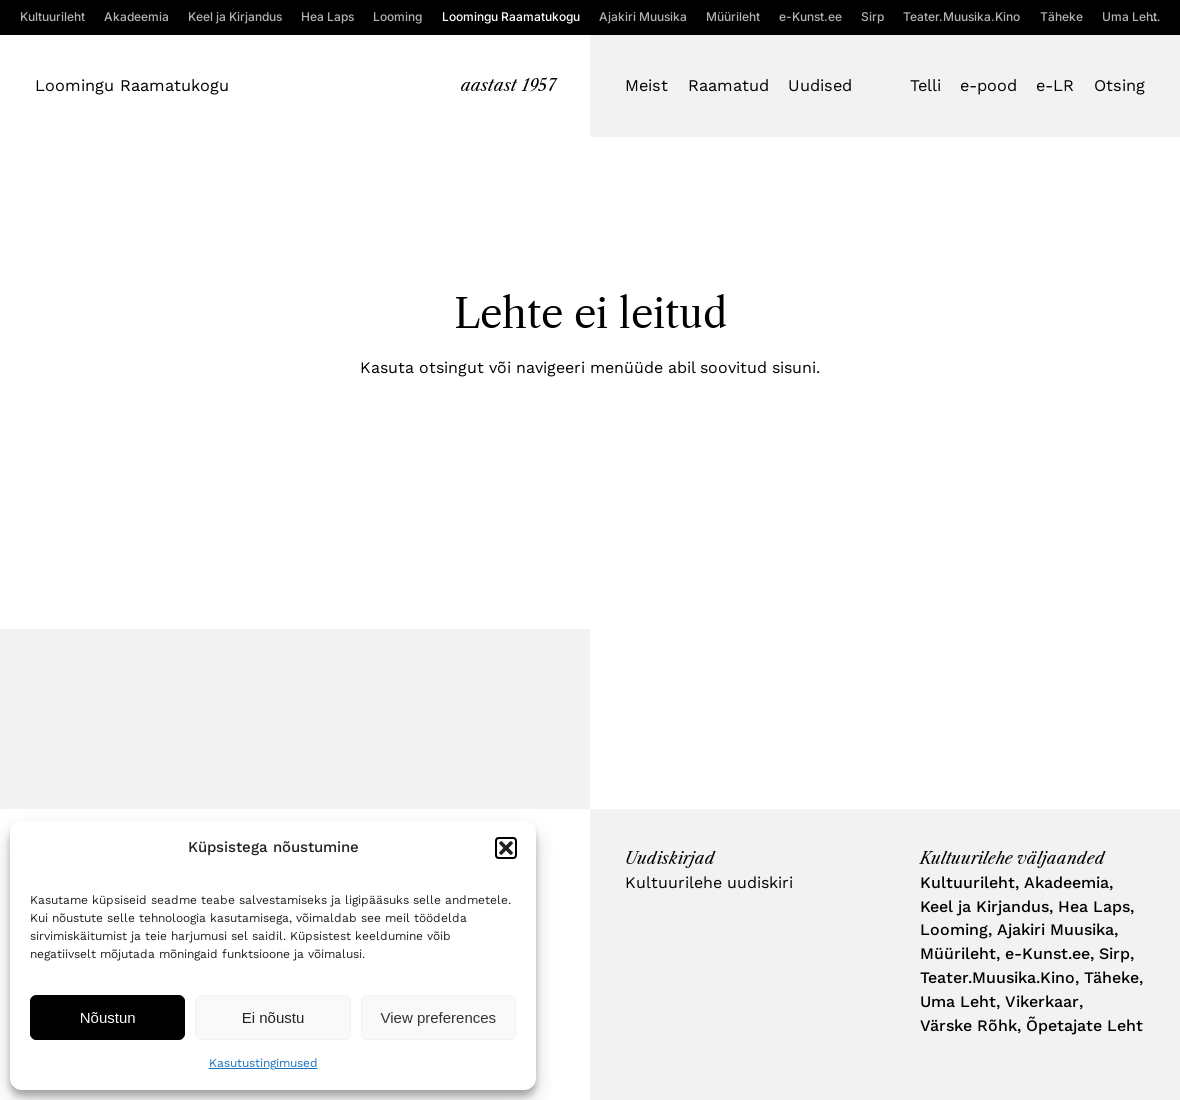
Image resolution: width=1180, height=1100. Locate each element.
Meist (646, 85)
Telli (925, 85)
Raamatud (728, 85)
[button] (506, 848)
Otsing (1119, 85)
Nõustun (108, 1017)
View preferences (439, 1017)
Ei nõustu (273, 1017)
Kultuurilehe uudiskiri (709, 882)
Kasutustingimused (263, 1063)
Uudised (820, 85)
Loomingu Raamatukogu (132, 85)
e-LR (1055, 85)
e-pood (988, 85)
